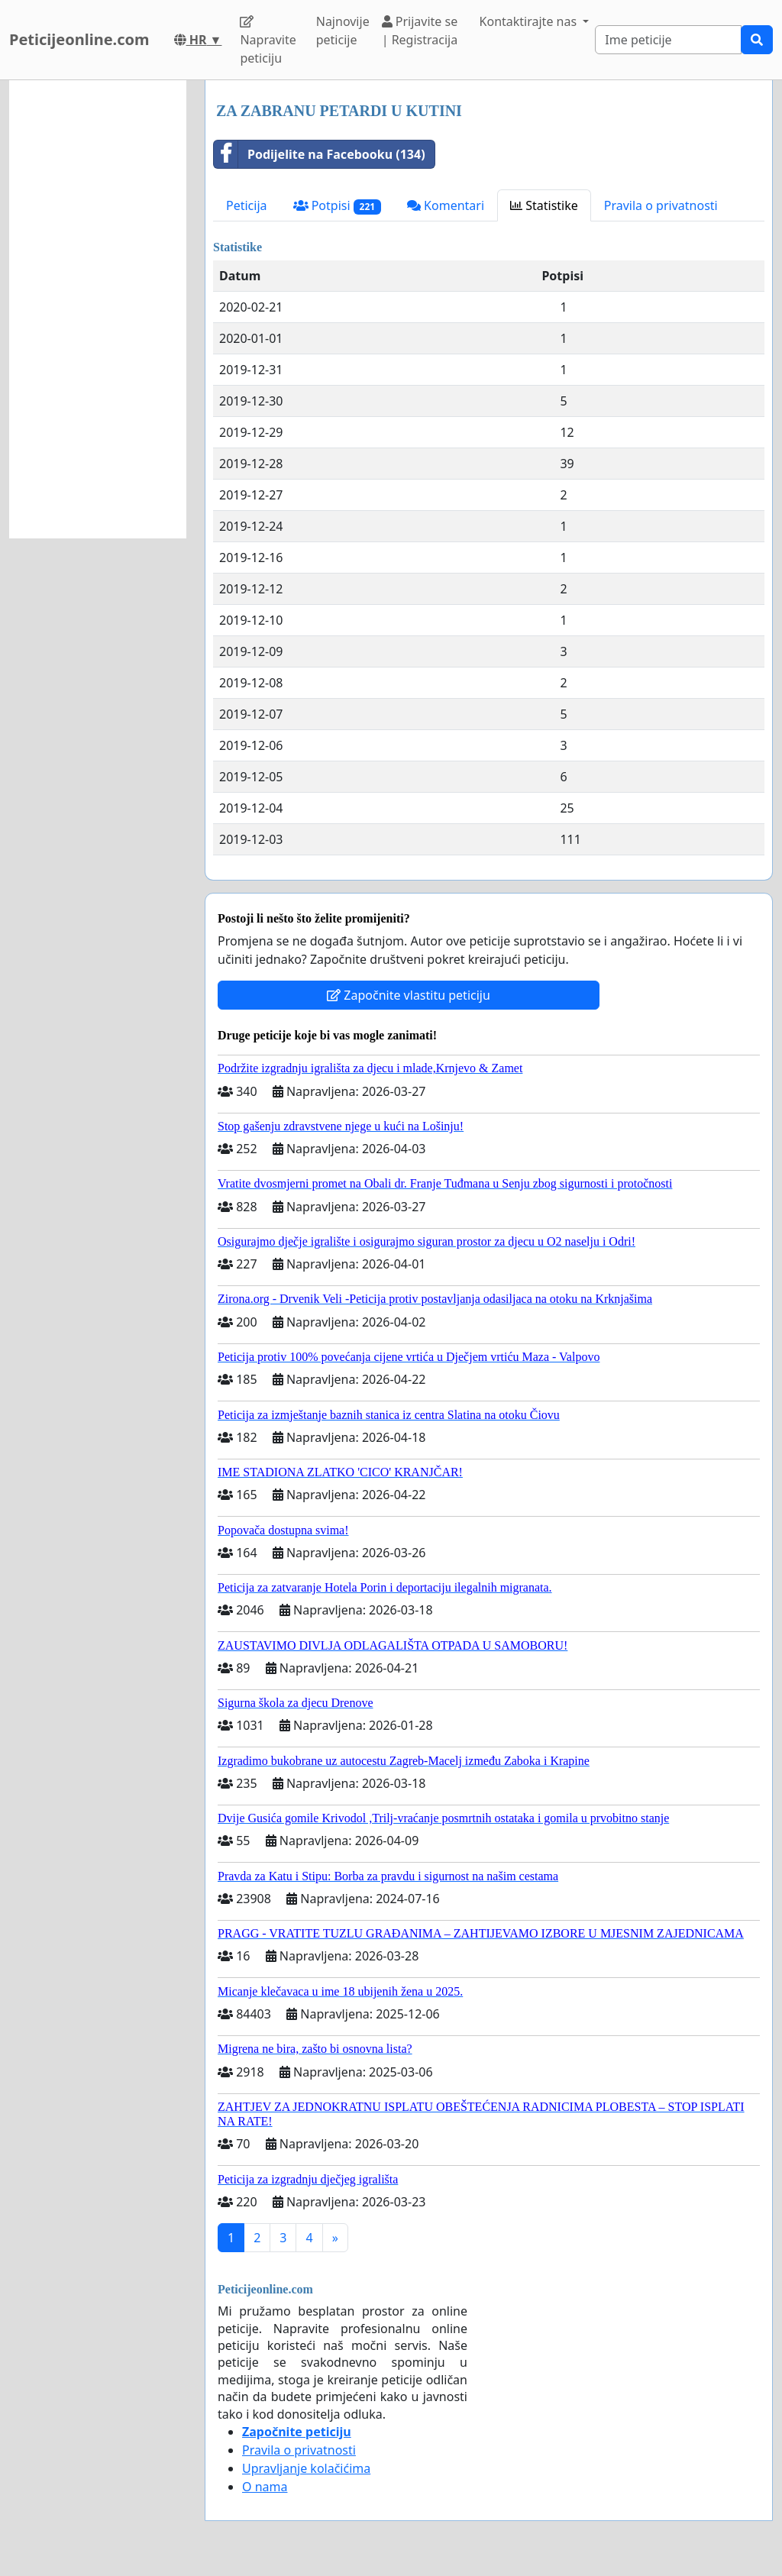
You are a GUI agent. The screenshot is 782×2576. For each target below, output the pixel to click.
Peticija (246, 205)
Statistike (544, 205)
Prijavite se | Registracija (420, 30)
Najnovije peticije (343, 30)
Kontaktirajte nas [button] (530, 21)
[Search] (668, 39)
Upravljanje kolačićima (306, 2468)
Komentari (445, 205)
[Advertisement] (97, 309)
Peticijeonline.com (79, 39)
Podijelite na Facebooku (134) (319, 154)
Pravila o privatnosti (661, 205)
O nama (264, 2486)
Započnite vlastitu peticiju (408, 995)
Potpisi (337, 206)
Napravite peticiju (268, 40)
